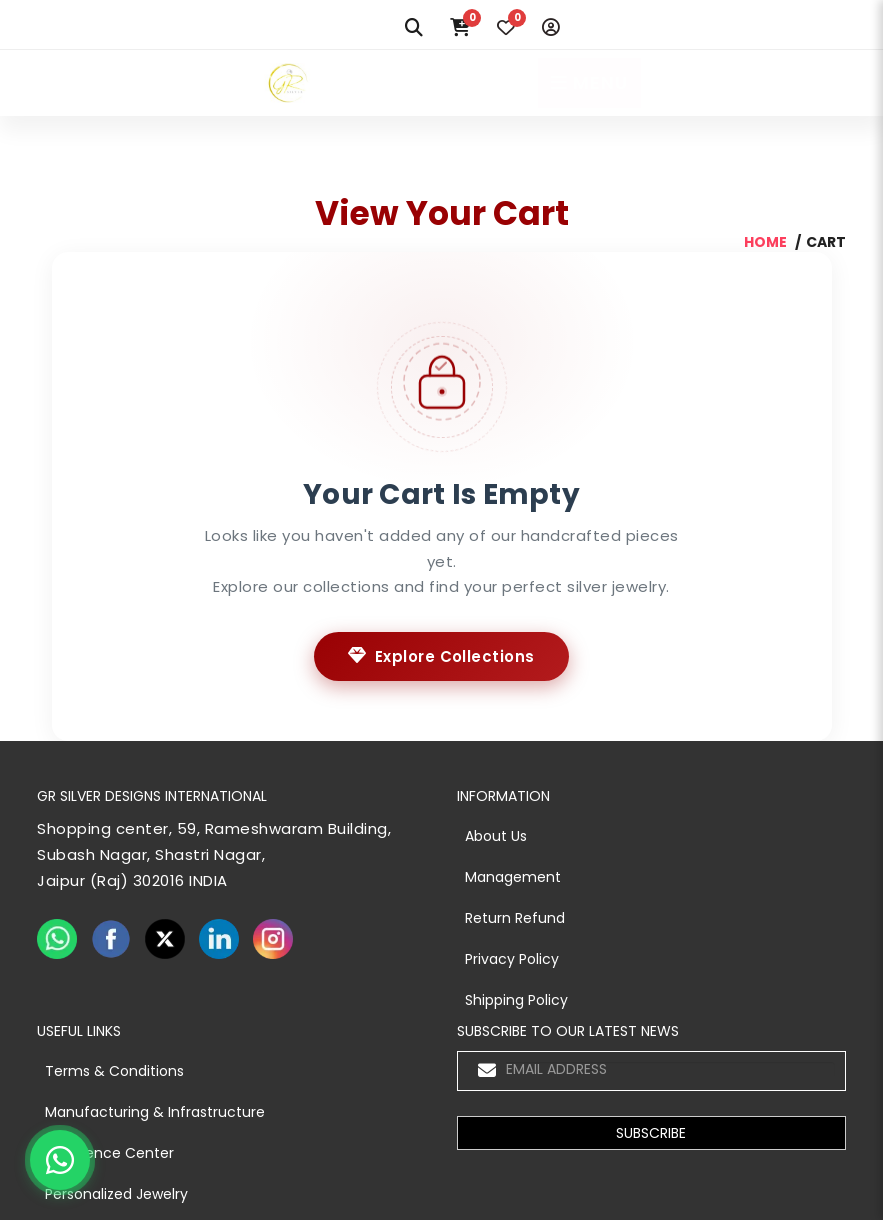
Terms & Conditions (114, 1071)
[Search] (414, 28)
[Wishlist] (506, 28)
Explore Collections (441, 656)
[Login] (551, 28)
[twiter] (165, 939)
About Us (496, 836)
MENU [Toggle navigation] (589, 82)
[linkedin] (219, 939)
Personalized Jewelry (116, 1194)
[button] (651, 1133)
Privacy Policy (512, 959)
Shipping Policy (516, 1000)
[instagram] (273, 939)
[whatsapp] (57, 939)
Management (513, 877)
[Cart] (460, 28)
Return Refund (515, 918)
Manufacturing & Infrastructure (155, 1112)
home (765, 242)
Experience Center (109, 1153)
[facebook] (111, 939)
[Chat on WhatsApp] (60, 1160)
